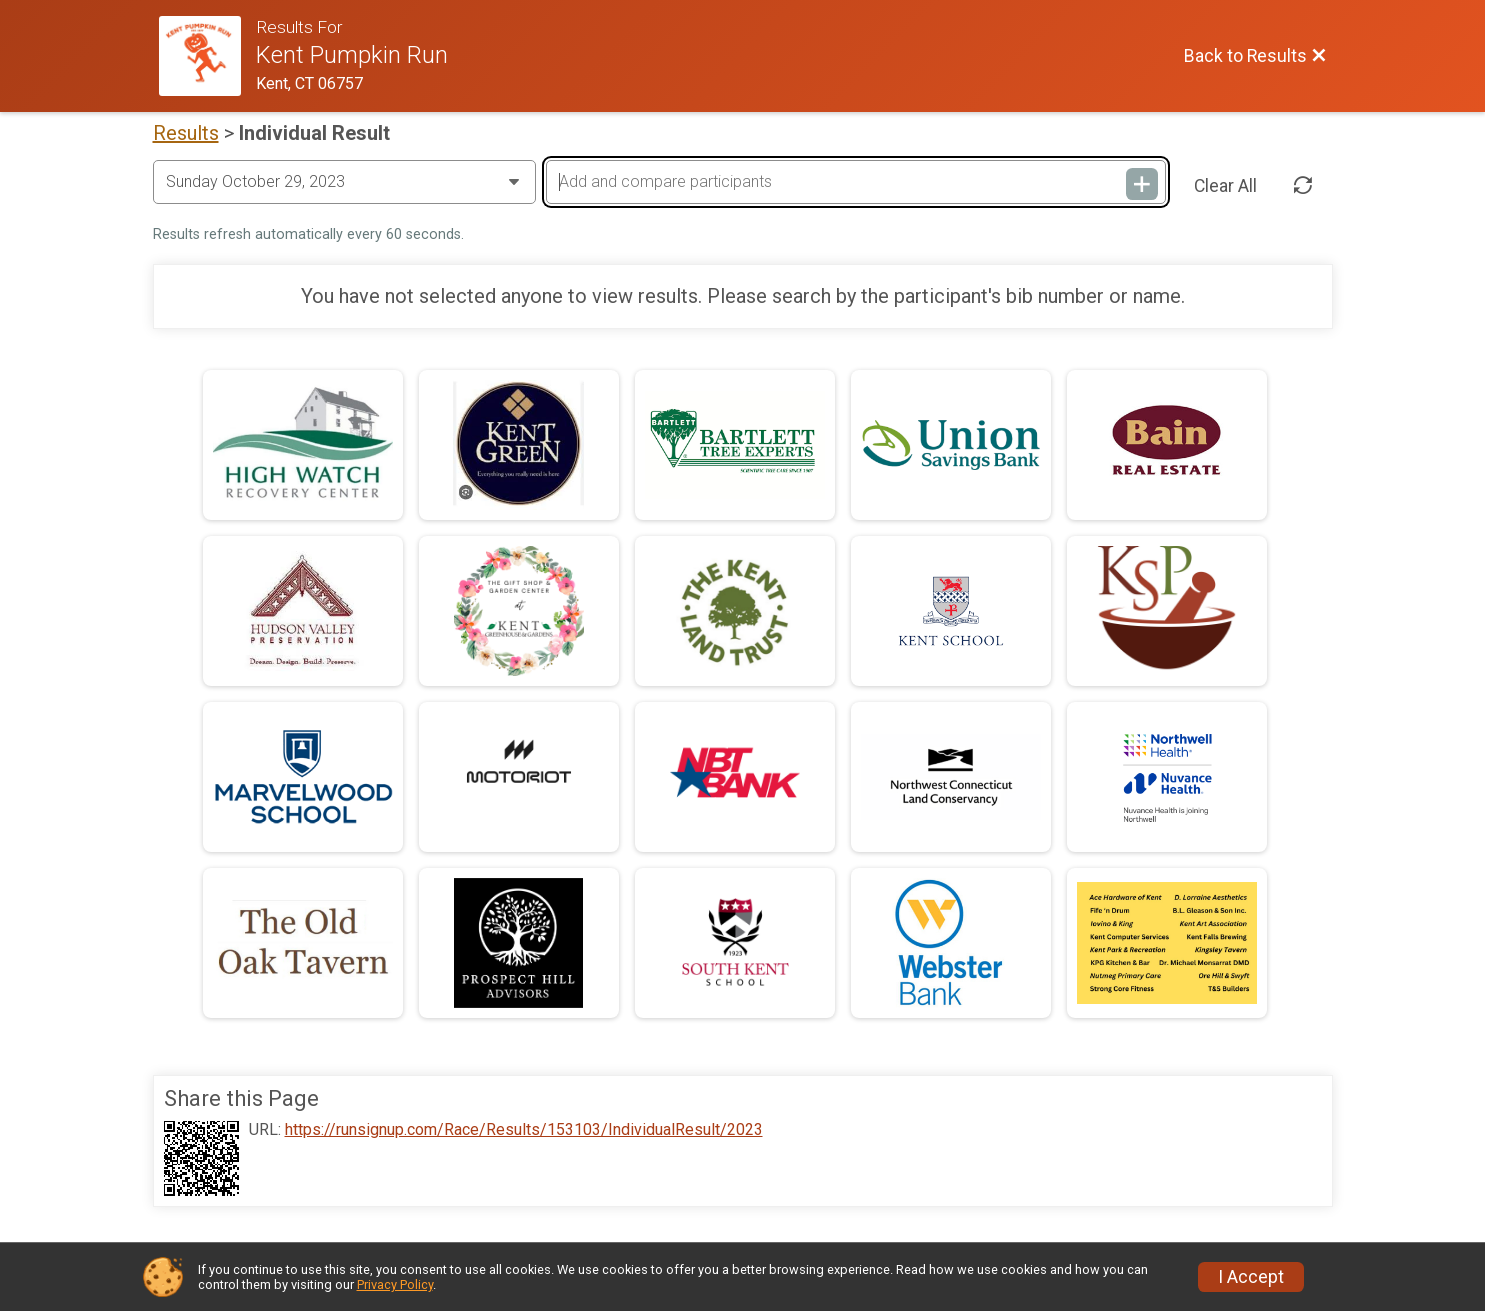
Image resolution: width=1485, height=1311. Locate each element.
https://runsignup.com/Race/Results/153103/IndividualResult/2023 (524, 1130)
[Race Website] (207, 56)
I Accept (1251, 1277)
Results (186, 133)
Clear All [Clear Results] (1225, 186)
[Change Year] (344, 182)
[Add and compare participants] (856, 182)
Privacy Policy (395, 1284)
